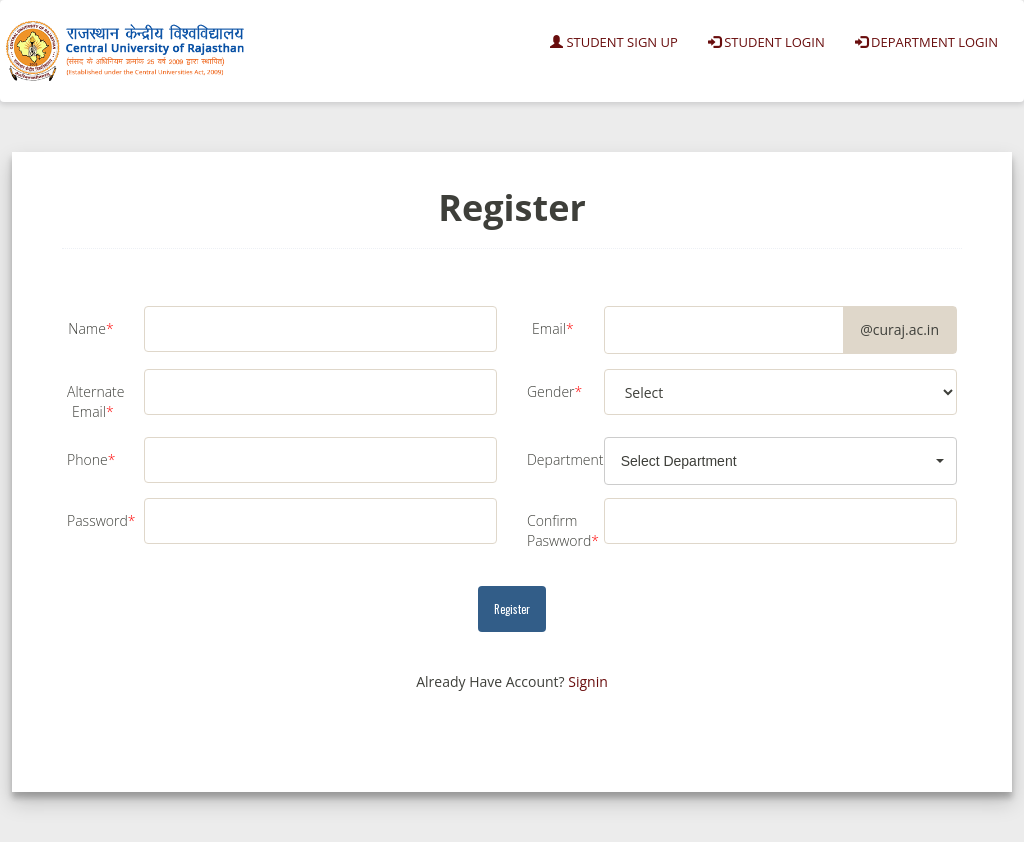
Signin (588, 681)
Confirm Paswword (558, 530)
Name (90, 328)
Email (553, 328)
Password (98, 520)
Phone (91, 459)
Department (558, 459)
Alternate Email (95, 401)
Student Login (766, 42)
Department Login (926, 42)
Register (512, 609)
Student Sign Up (614, 42)
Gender (554, 391)
